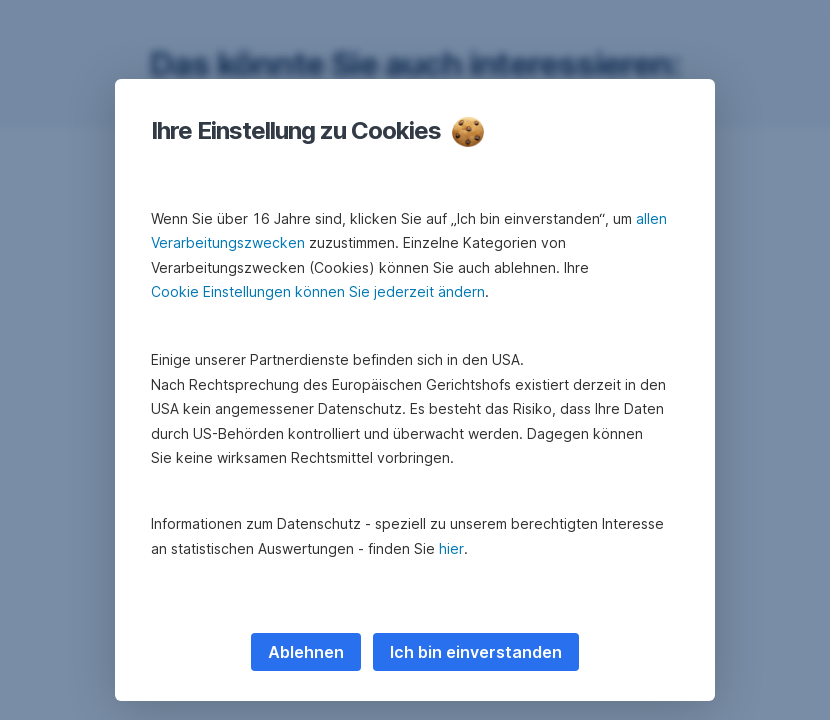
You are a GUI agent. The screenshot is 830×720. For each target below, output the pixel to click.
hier (451, 548)
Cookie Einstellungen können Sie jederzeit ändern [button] (318, 291)
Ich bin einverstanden (476, 652)
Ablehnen (306, 652)
